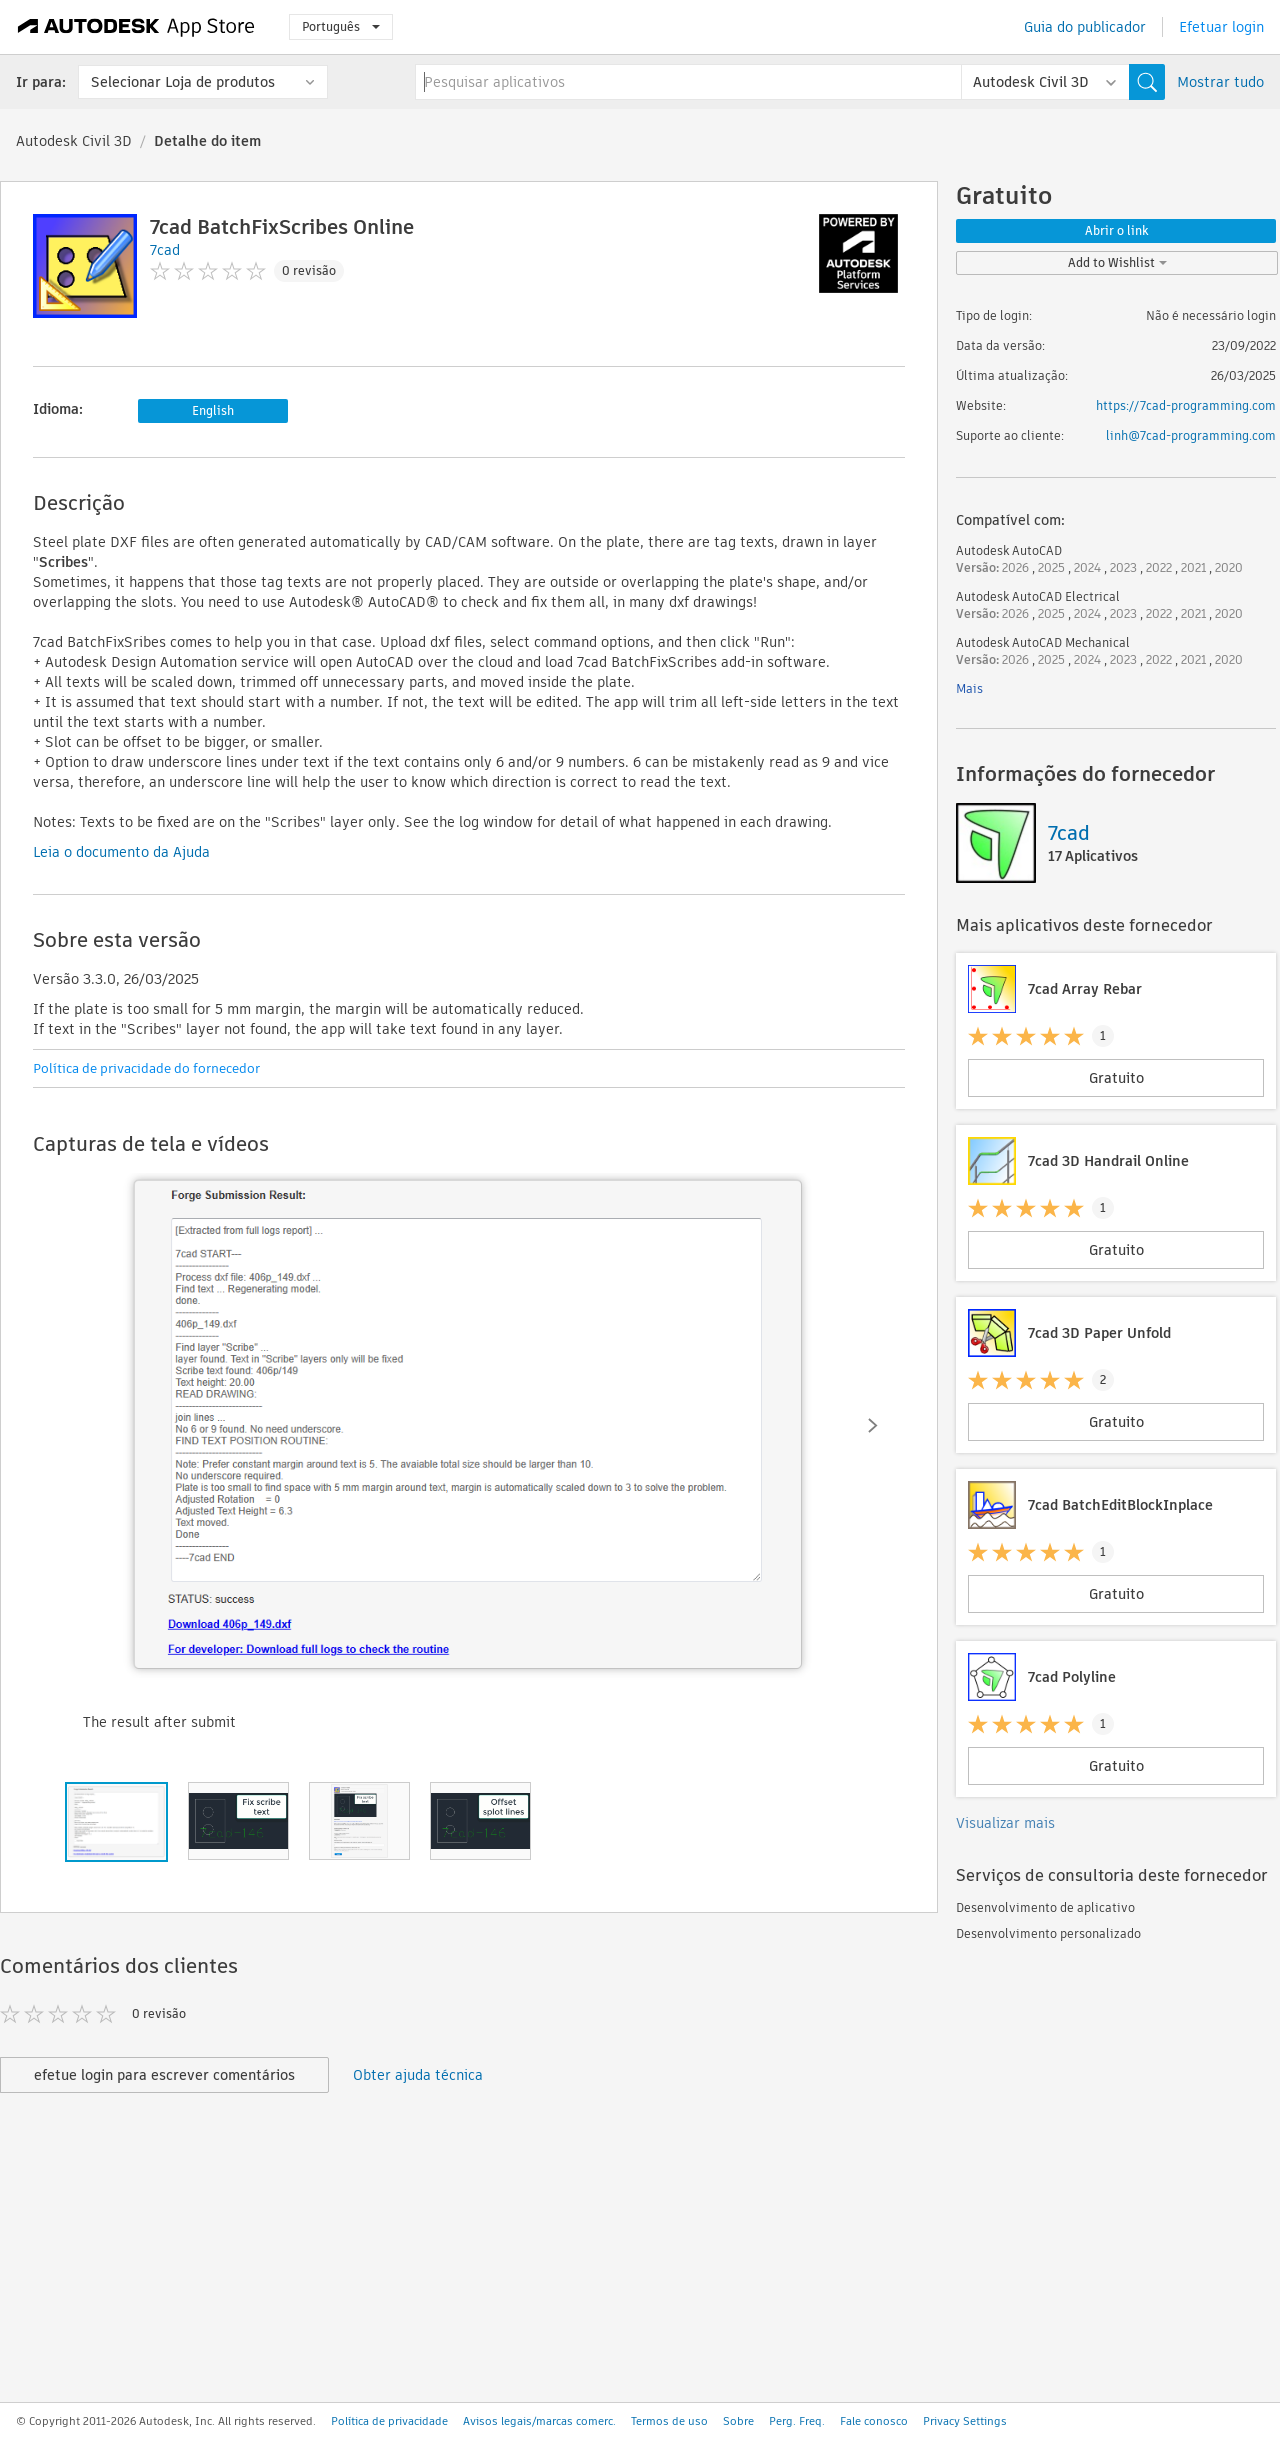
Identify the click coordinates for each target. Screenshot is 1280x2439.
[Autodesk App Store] (136, 27)
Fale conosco (874, 2421)
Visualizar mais (1005, 1823)
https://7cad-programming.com (1186, 405)
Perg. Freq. (797, 2421)
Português (341, 26)
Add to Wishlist (1117, 262)
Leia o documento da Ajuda (121, 852)
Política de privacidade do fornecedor (146, 1068)
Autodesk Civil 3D (74, 141)
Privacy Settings (965, 2421)
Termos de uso (669, 2421)
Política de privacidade (389, 2421)
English (213, 410)
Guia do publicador (1085, 27)
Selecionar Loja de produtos (183, 82)
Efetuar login (1221, 27)
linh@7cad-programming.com (1191, 435)
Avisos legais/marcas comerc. (539, 2421)
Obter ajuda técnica (418, 2075)
